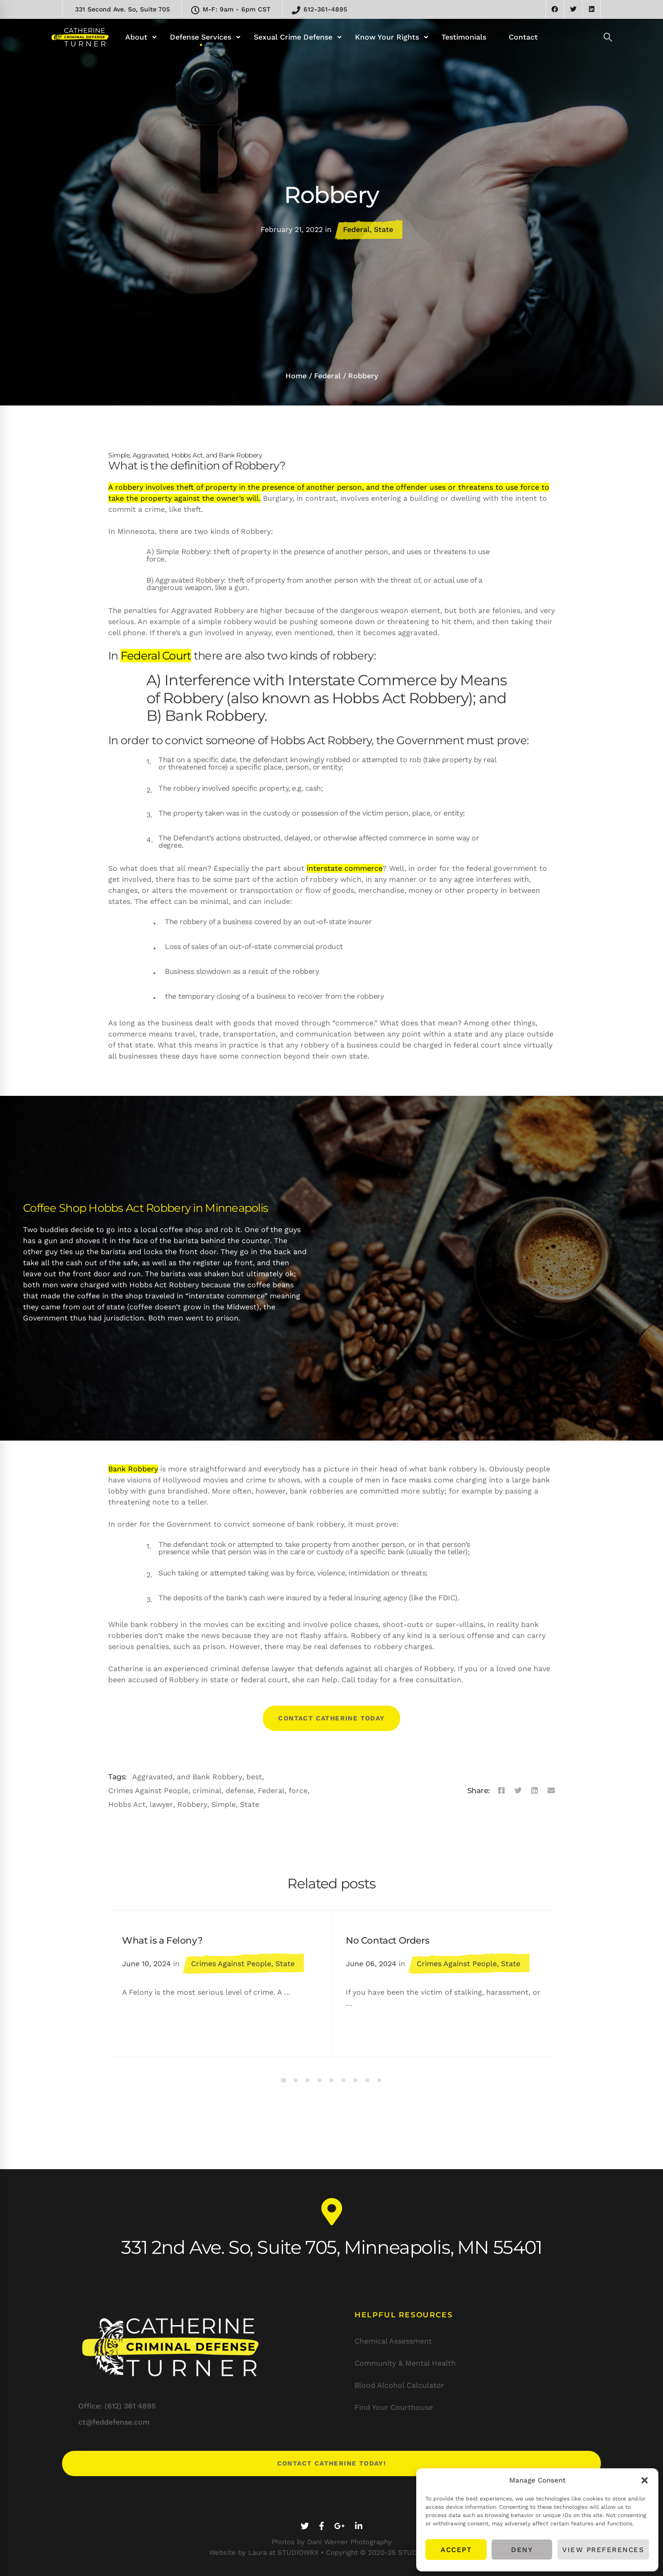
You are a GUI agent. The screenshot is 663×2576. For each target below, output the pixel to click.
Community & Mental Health (405, 2363)
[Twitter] (518, 1791)
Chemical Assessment (393, 2341)
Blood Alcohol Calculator (399, 2385)
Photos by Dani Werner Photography (332, 2542)
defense (240, 1790)
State (383, 229)
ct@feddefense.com (114, 2422)
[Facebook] (501, 1791)
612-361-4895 (319, 10)
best (254, 1776)
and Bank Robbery (209, 1776)
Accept (456, 2550)
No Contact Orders (387, 1940)
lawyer (161, 1804)
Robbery (192, 1804)
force (298, 1790)
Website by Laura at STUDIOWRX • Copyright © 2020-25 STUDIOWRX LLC (331, 2552)
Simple (223, 1804)
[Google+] (340, 2526)
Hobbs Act (126, 1804)
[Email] (551, 1791)
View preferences (603, 2550)
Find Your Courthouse (394, 2407)
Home (296, 375)
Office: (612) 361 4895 (117, 2406)
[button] (644, 2480)
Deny (522, 2550)
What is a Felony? (162, 1940)
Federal (356, 229)
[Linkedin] (534, 1791)
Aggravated (152, 1776)
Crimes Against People (148, 1790)
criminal (206, 1790)
